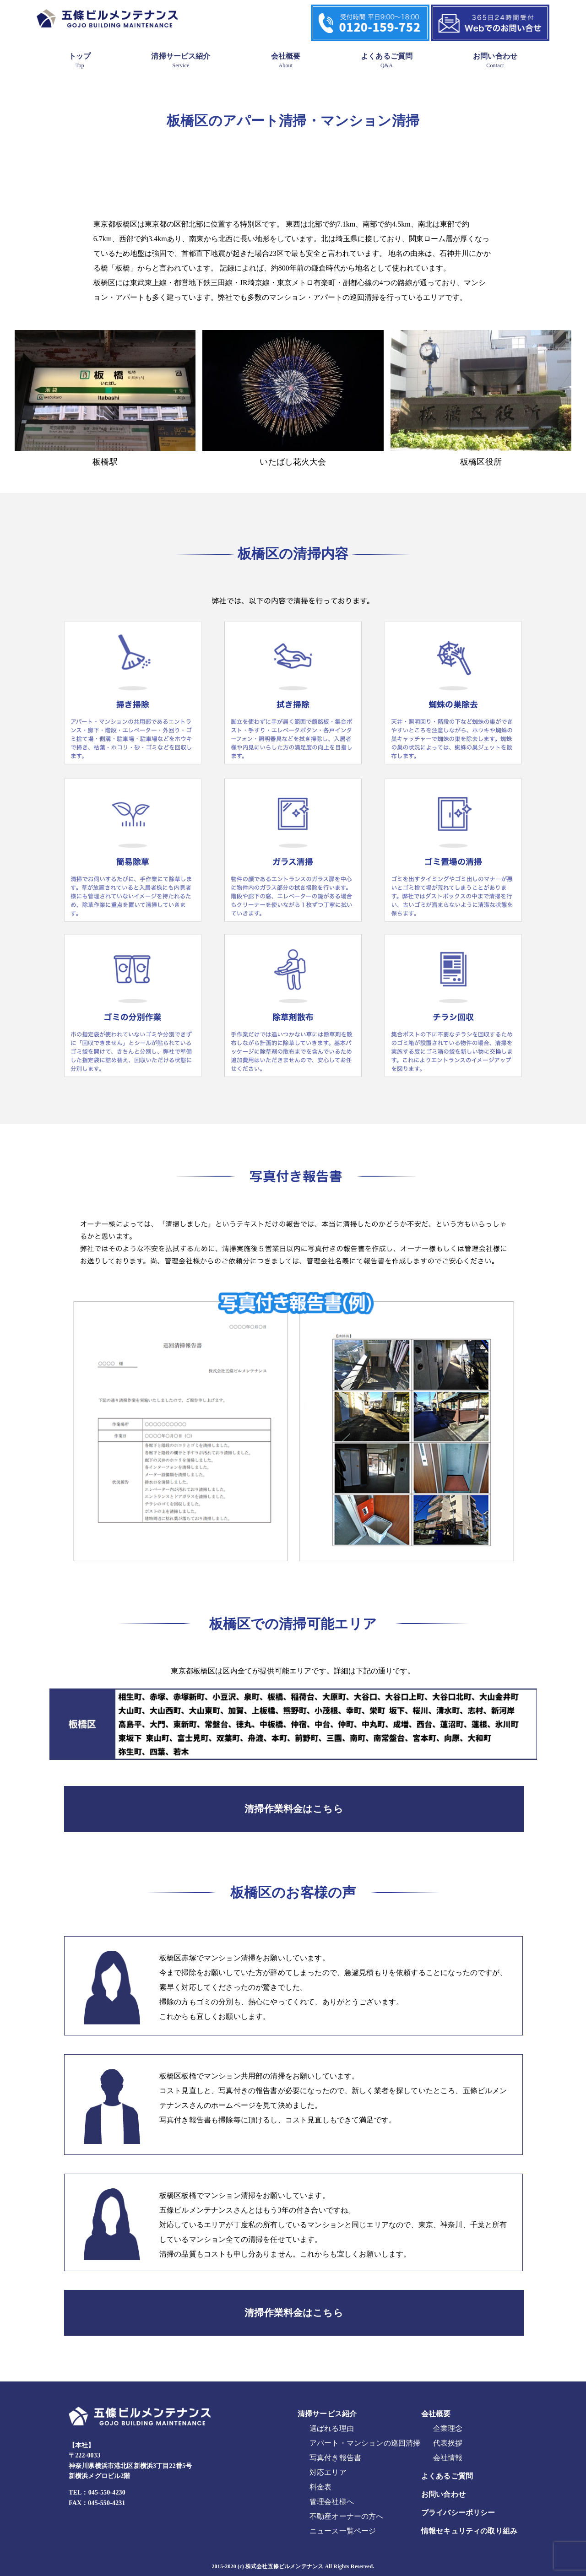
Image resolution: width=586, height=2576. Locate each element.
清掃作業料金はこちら (293, 1808)
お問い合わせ (495, 60)
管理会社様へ (331, 2502)
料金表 (320, 2487)
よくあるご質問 (386, 60)
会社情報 (448, 2458)
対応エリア (328, 2472)
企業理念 (448, 2428)
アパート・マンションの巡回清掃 (364, 2443)
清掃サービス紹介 (180, 60)
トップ (80, 60)
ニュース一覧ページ (342, 2531)
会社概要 (286, 60)
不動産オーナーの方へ (346, 2516)
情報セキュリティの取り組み (469, 2531)
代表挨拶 (448, 2443)
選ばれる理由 (331, 2428)
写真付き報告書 (335, 2458)
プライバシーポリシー (458, 2512)
